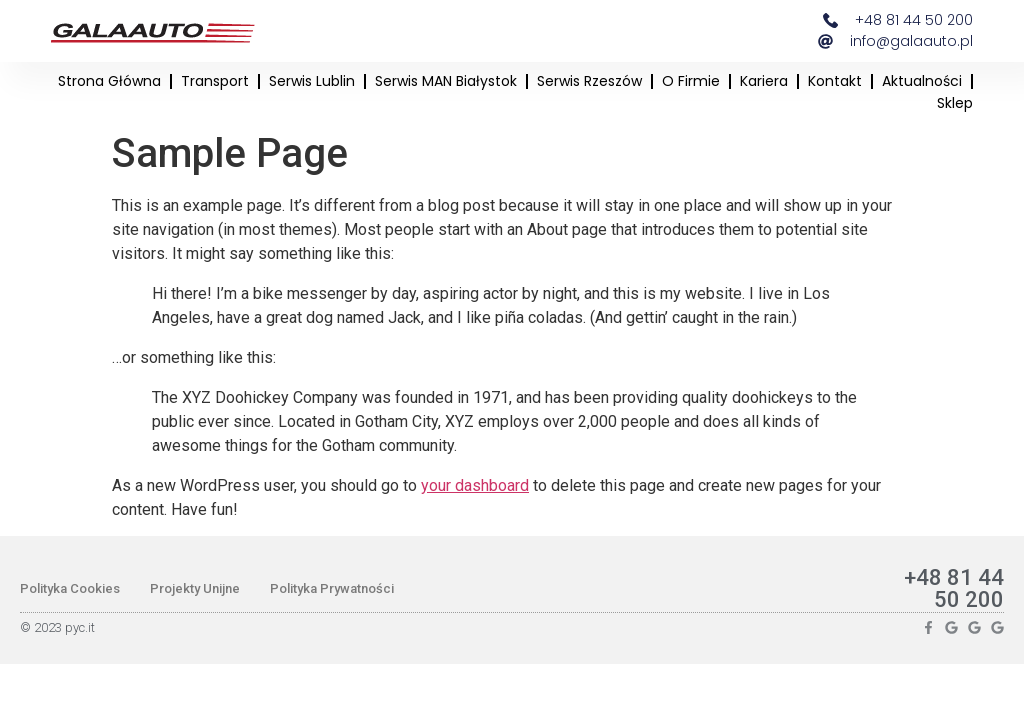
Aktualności (922, 81)
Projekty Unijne (195, 588)
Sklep (955, 103)
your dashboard (475, 485)
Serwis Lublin (312, 81)
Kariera (764, 81)
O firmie (691, 81)
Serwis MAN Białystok (446, 81)
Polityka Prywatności (332, 588)
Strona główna (109, 81)
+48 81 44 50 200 (954, 588)
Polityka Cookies (70, 588)
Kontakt (835, 81)
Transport (215, 81)
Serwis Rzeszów (589, 81)
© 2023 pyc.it (57, 627)
